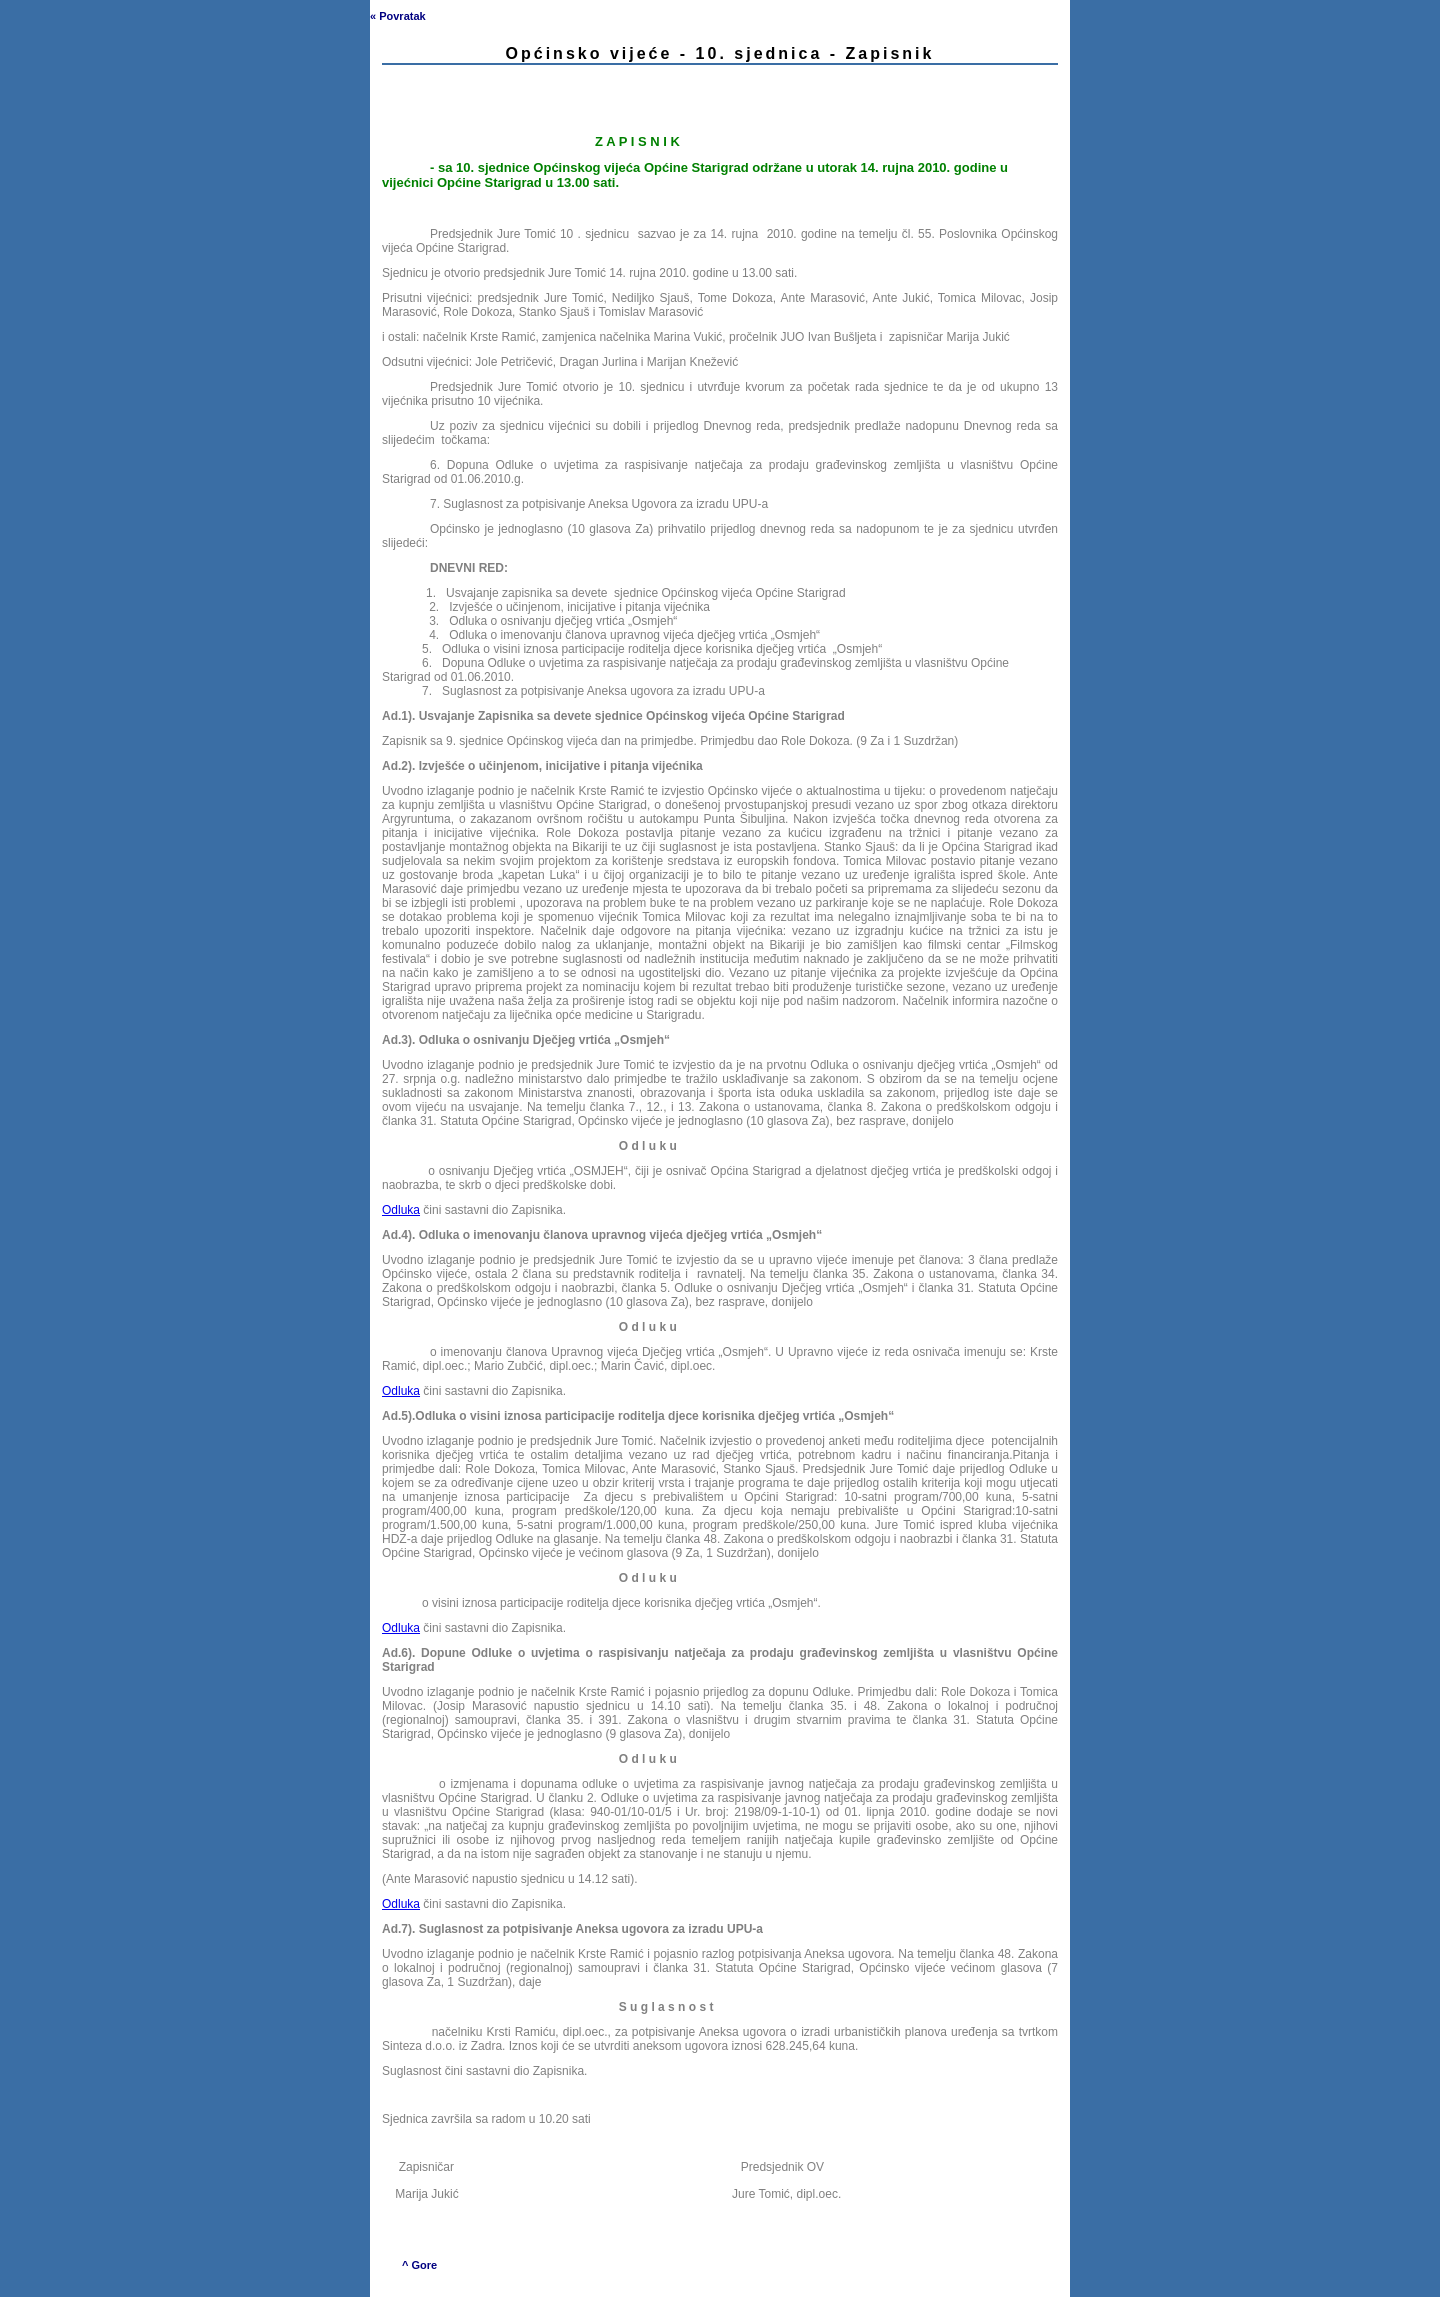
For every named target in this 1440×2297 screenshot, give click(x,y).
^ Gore (419, 2265)
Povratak (402, 16)
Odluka (401, 1210)
